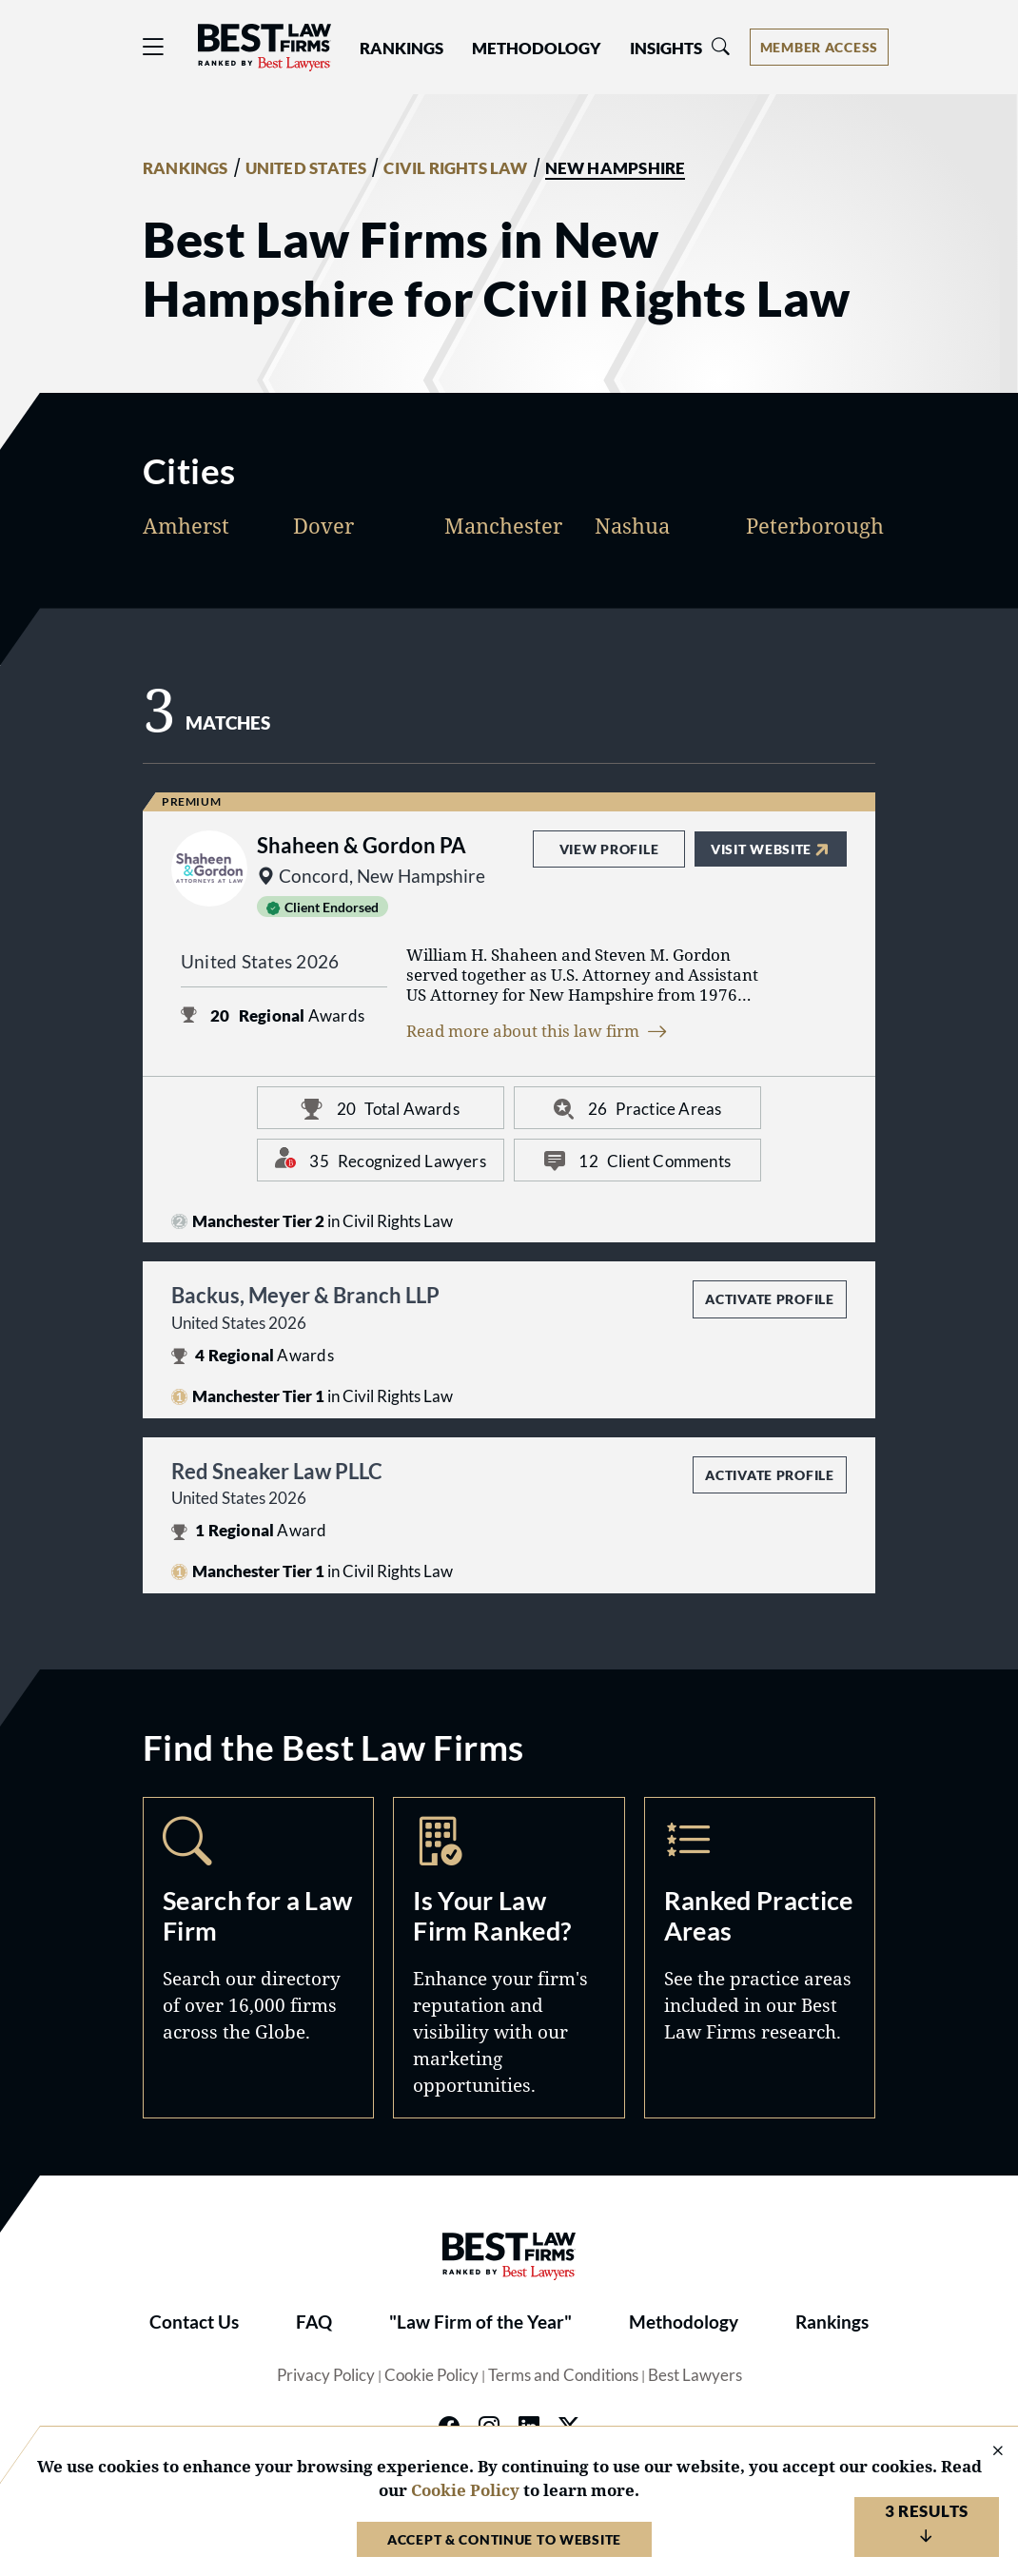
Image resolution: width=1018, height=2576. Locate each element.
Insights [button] (666, 48)
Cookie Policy (431, 2375)
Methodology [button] (536, 48)
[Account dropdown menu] (819, 47)
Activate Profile (769, 1299)
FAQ (314, 2322)
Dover (323, 525)
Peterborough (815, 525)
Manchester (503, 525)
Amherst (186, 525)
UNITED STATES (306, 168)
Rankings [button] (401, 48)
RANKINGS (185, 168)
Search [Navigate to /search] (258, 1957)
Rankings (832, 2322)
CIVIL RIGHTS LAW (455, 168)
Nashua (632, 525)
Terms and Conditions (563, 2375)
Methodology (683, 2322)
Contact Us (194, 2322)
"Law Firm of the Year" (480, 2322)
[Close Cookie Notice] (985, 2451)
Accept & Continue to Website (504, 2539)
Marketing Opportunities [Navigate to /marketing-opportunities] (508, 1957)
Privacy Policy (326, 2375)
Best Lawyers (695, 2375)
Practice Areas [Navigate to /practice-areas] (759, 1957)
